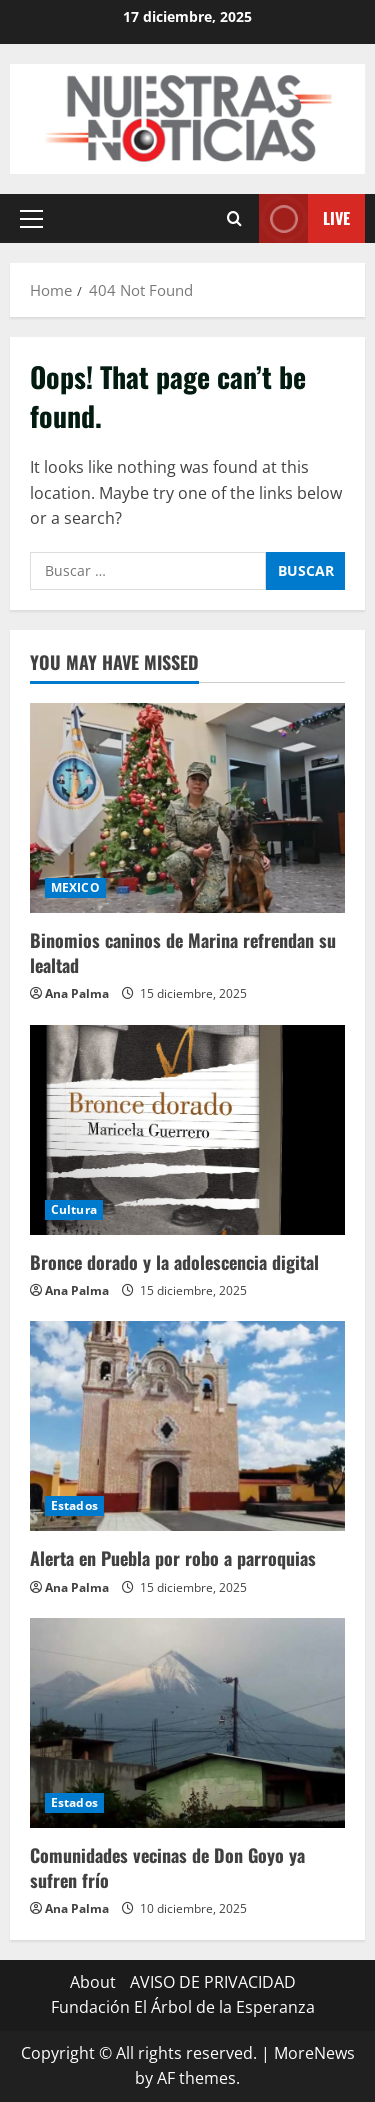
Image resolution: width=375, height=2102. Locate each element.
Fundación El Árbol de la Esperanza (183, 2007)
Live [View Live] (304, 218)
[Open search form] (234, 218)
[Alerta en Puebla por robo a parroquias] (187, 1426)
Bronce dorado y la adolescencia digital (174, 1262)
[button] (31, 218)
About (93, 1982)
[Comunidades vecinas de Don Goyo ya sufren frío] (187, 1723)
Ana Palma (77, 993)
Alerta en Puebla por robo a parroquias (173, 1558)
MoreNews (314, 2053)
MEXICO (75, 887)
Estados (74, 1505)
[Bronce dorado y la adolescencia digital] (187, 1130)
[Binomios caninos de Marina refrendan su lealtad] (187, 808)
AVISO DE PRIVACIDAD (213, 1982)
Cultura (74, 1209)
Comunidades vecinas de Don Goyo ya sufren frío (167, 1867)
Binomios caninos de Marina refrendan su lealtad (183, 952)
